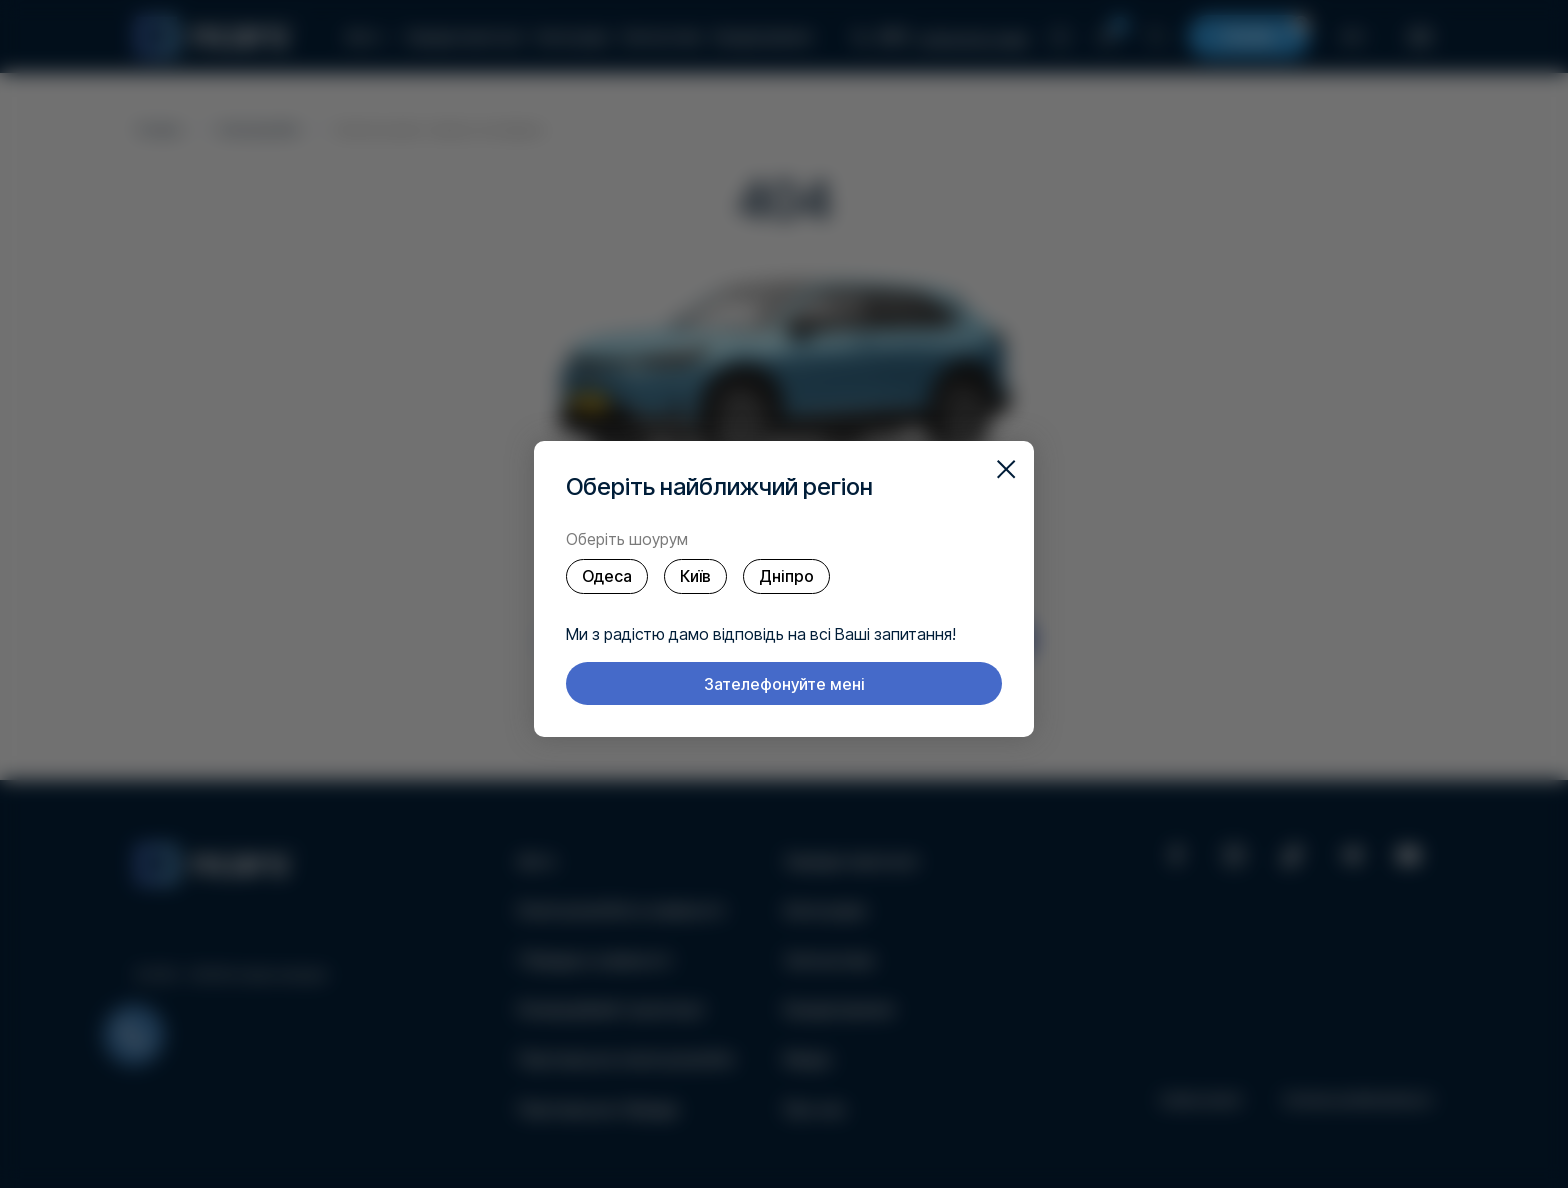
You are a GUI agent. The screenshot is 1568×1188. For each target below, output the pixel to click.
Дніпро (786, 576)
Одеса (607, 576)
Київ (695, 576)
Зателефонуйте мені (784, 684)
